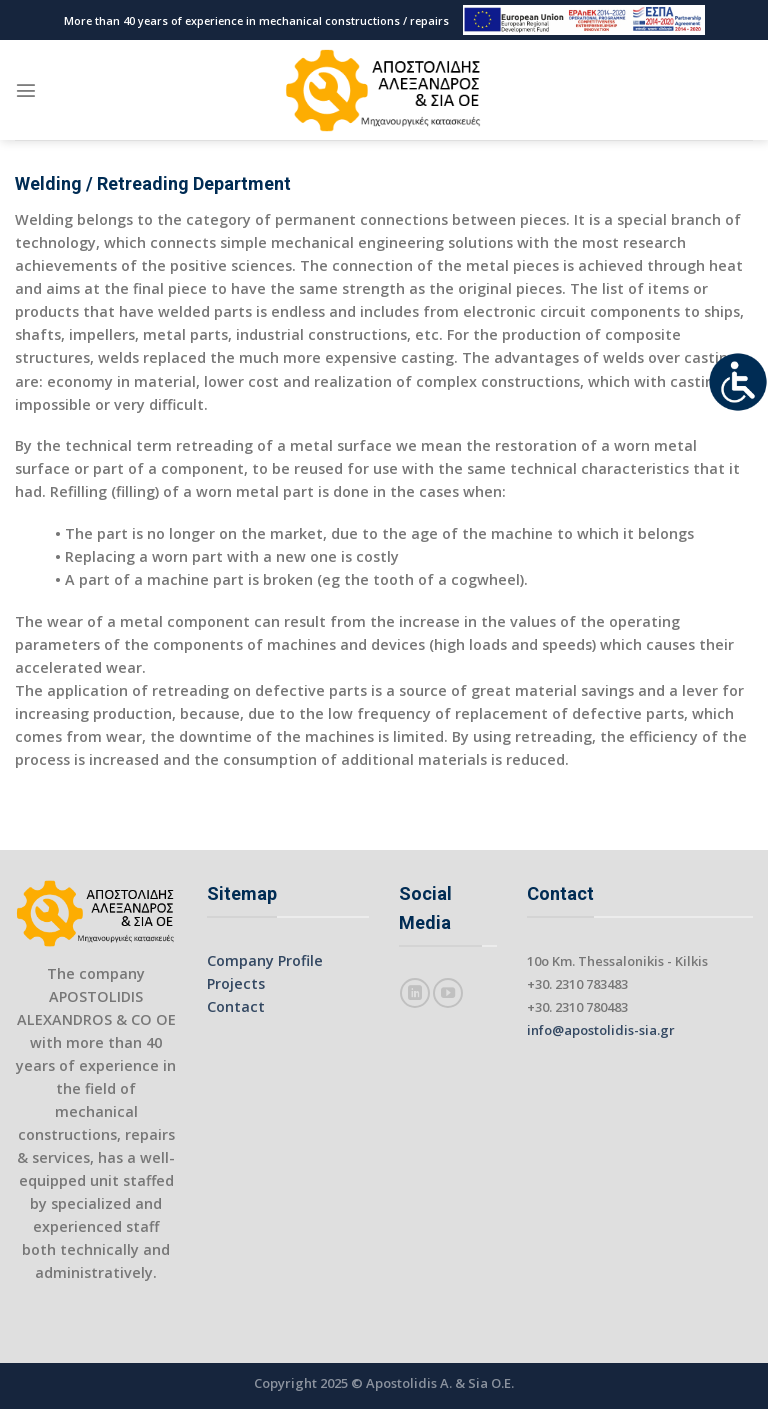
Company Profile (265, 960)
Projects (236, 983)
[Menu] (26, 90)
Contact (236, 1006)
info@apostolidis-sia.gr (601, 1030)
